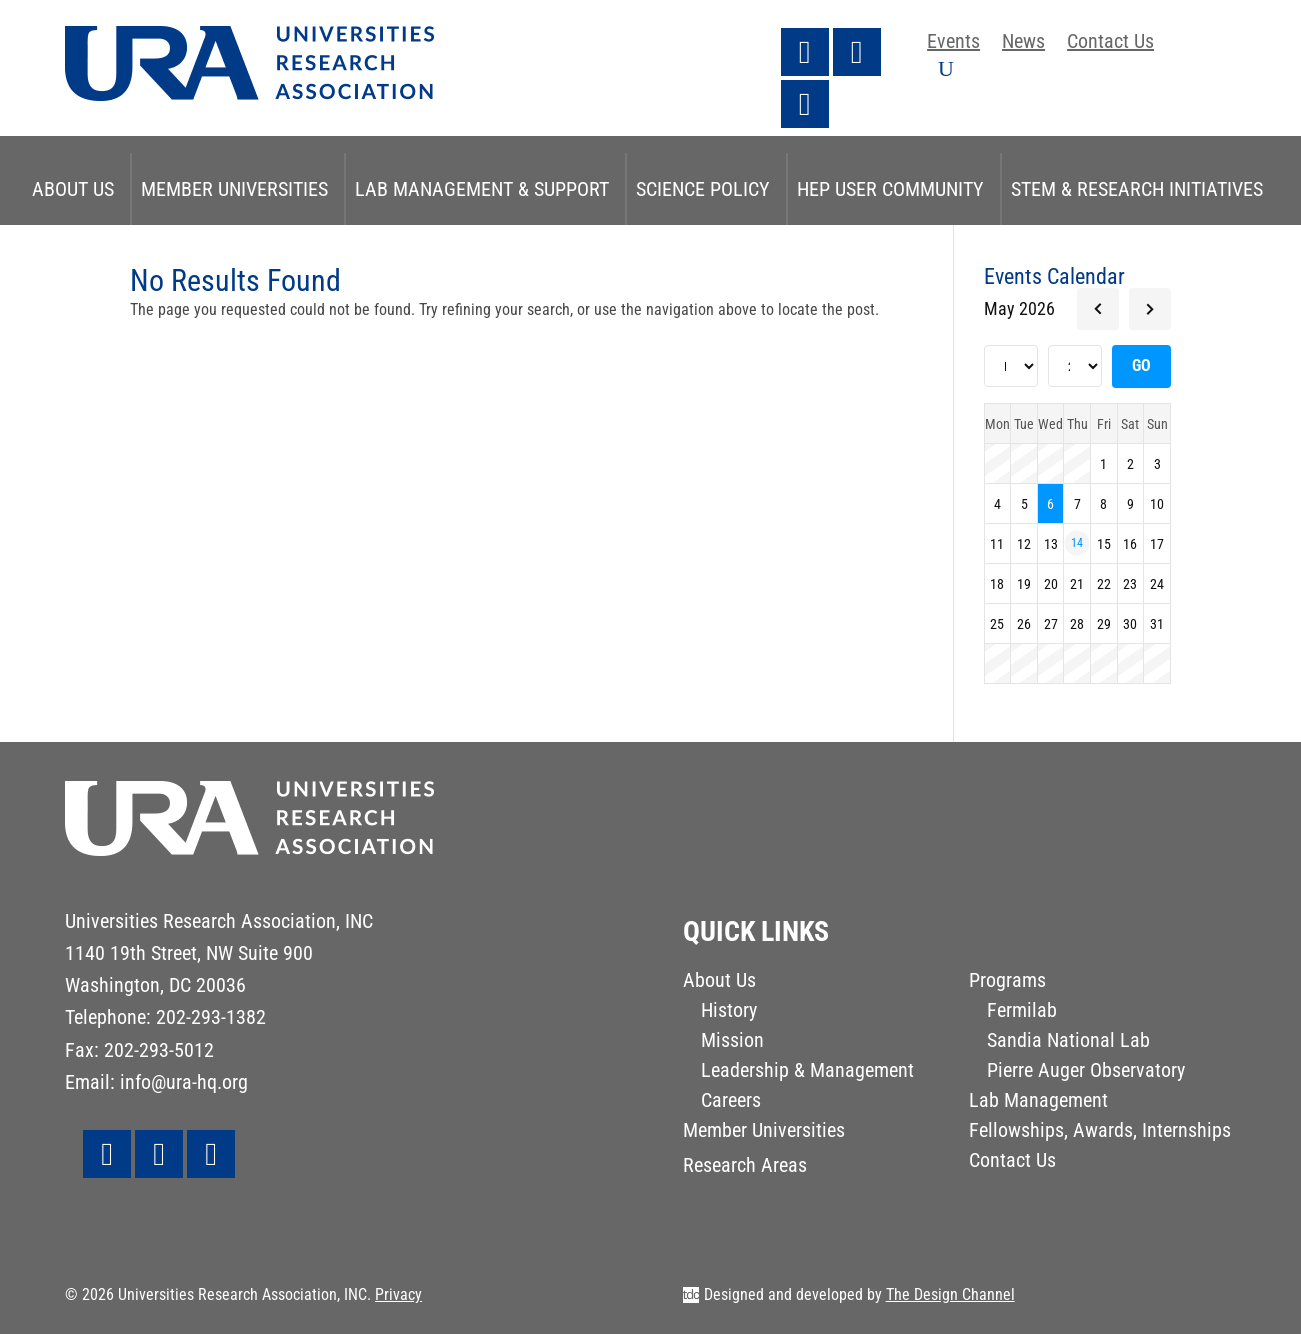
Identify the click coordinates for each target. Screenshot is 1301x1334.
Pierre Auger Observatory (1086, 1072)
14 (1077, 543)
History (729, 1012)
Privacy (398, 1294)
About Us (73, 189)
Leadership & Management (807, 1072)
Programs (1007, 982)
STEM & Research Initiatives (1137, 189)
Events (953, 43)
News (1023, 43)
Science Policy (703, 189)
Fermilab (1022, 1012)
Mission (732, 1042)
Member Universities (234, 189)
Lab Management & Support (482, 189)
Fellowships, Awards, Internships (1100, 1132)
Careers (731, 1102)
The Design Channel (950, 1294)
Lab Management (1038, 1102)
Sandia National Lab (1068, 1042)
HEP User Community (890, 189)
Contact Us (1110, 43)
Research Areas (745, 1167)
